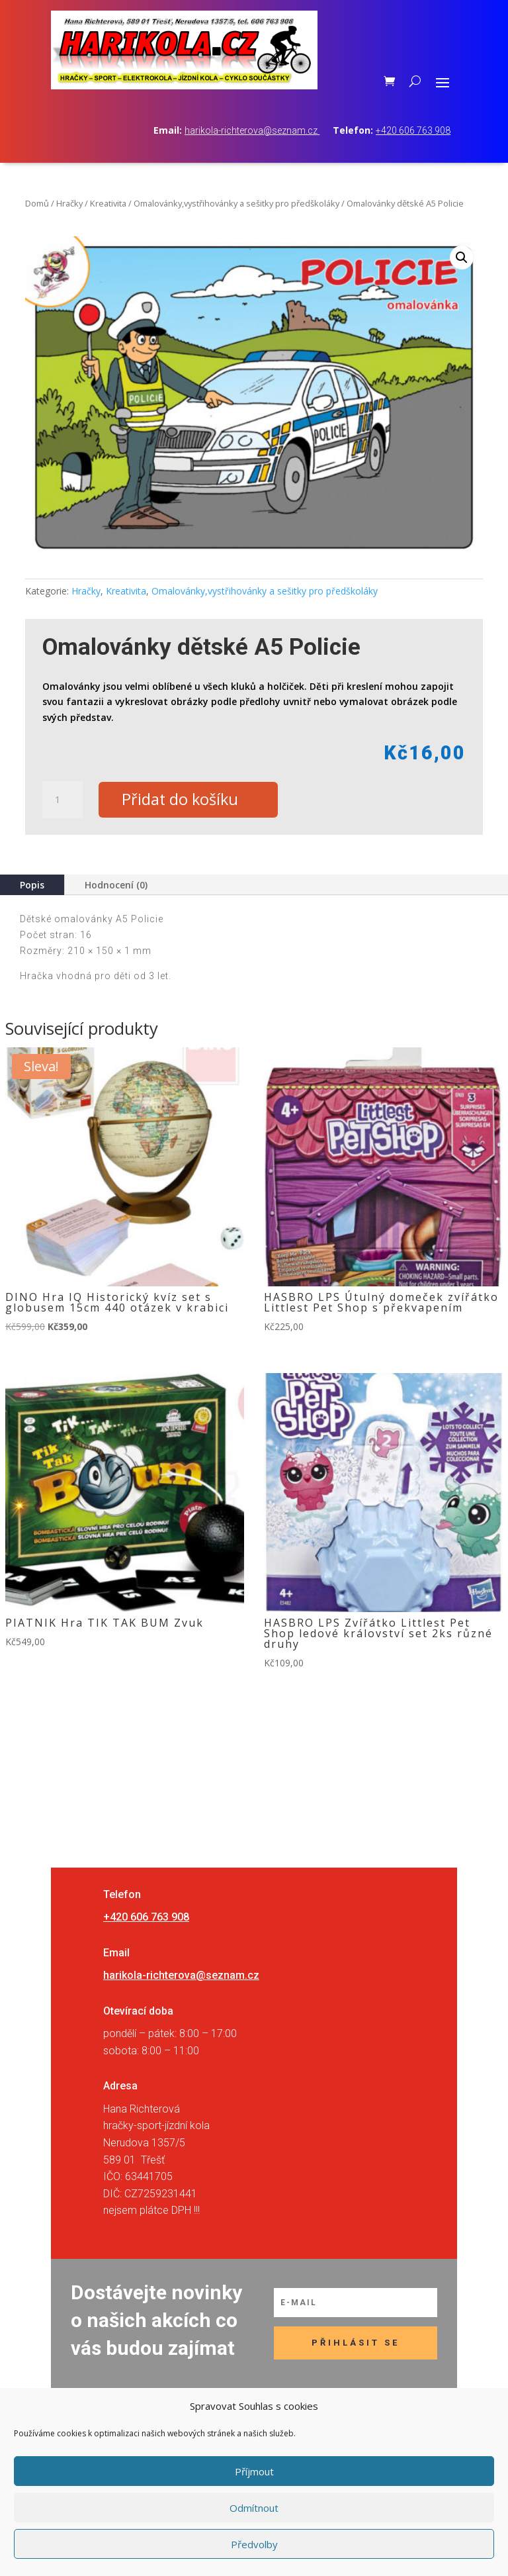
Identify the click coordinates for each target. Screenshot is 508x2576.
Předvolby (254, 2544)
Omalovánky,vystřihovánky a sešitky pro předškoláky (236, 203)
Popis (32, 885)
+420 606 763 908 (413, 130)
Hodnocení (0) (116, 885)
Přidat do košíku (183, 799)
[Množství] (62, 800)
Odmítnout (254, 2507)
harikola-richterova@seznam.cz (252, 130)
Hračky (69, 203)
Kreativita (108, 203)
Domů (37, 203)
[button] (462, 257)
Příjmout (254, 2471)
